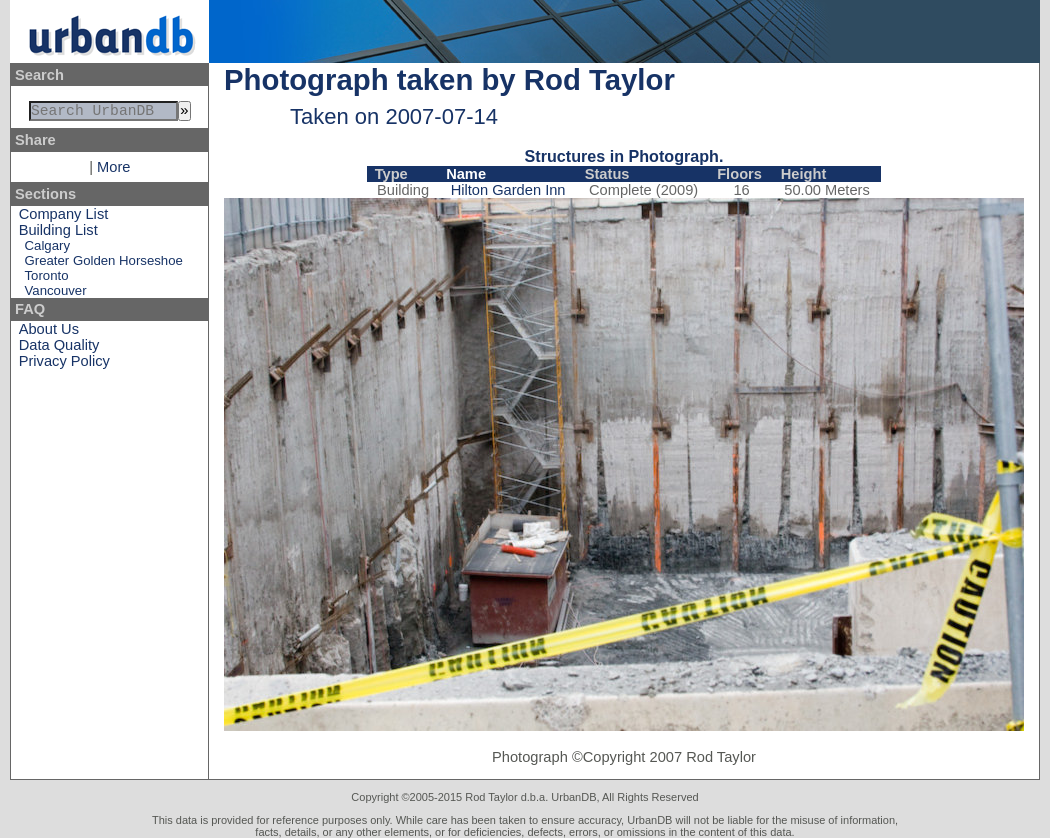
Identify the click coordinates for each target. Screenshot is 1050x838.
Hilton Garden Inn (508, 190)
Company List (64, 218)
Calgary (47, 249)
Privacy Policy (64, 365)
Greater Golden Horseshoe (104, 264)
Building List (58, 234)
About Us (49, 333)
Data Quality (59, 349)
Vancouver (56, 294)
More (113, 171)
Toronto (47, 279)
